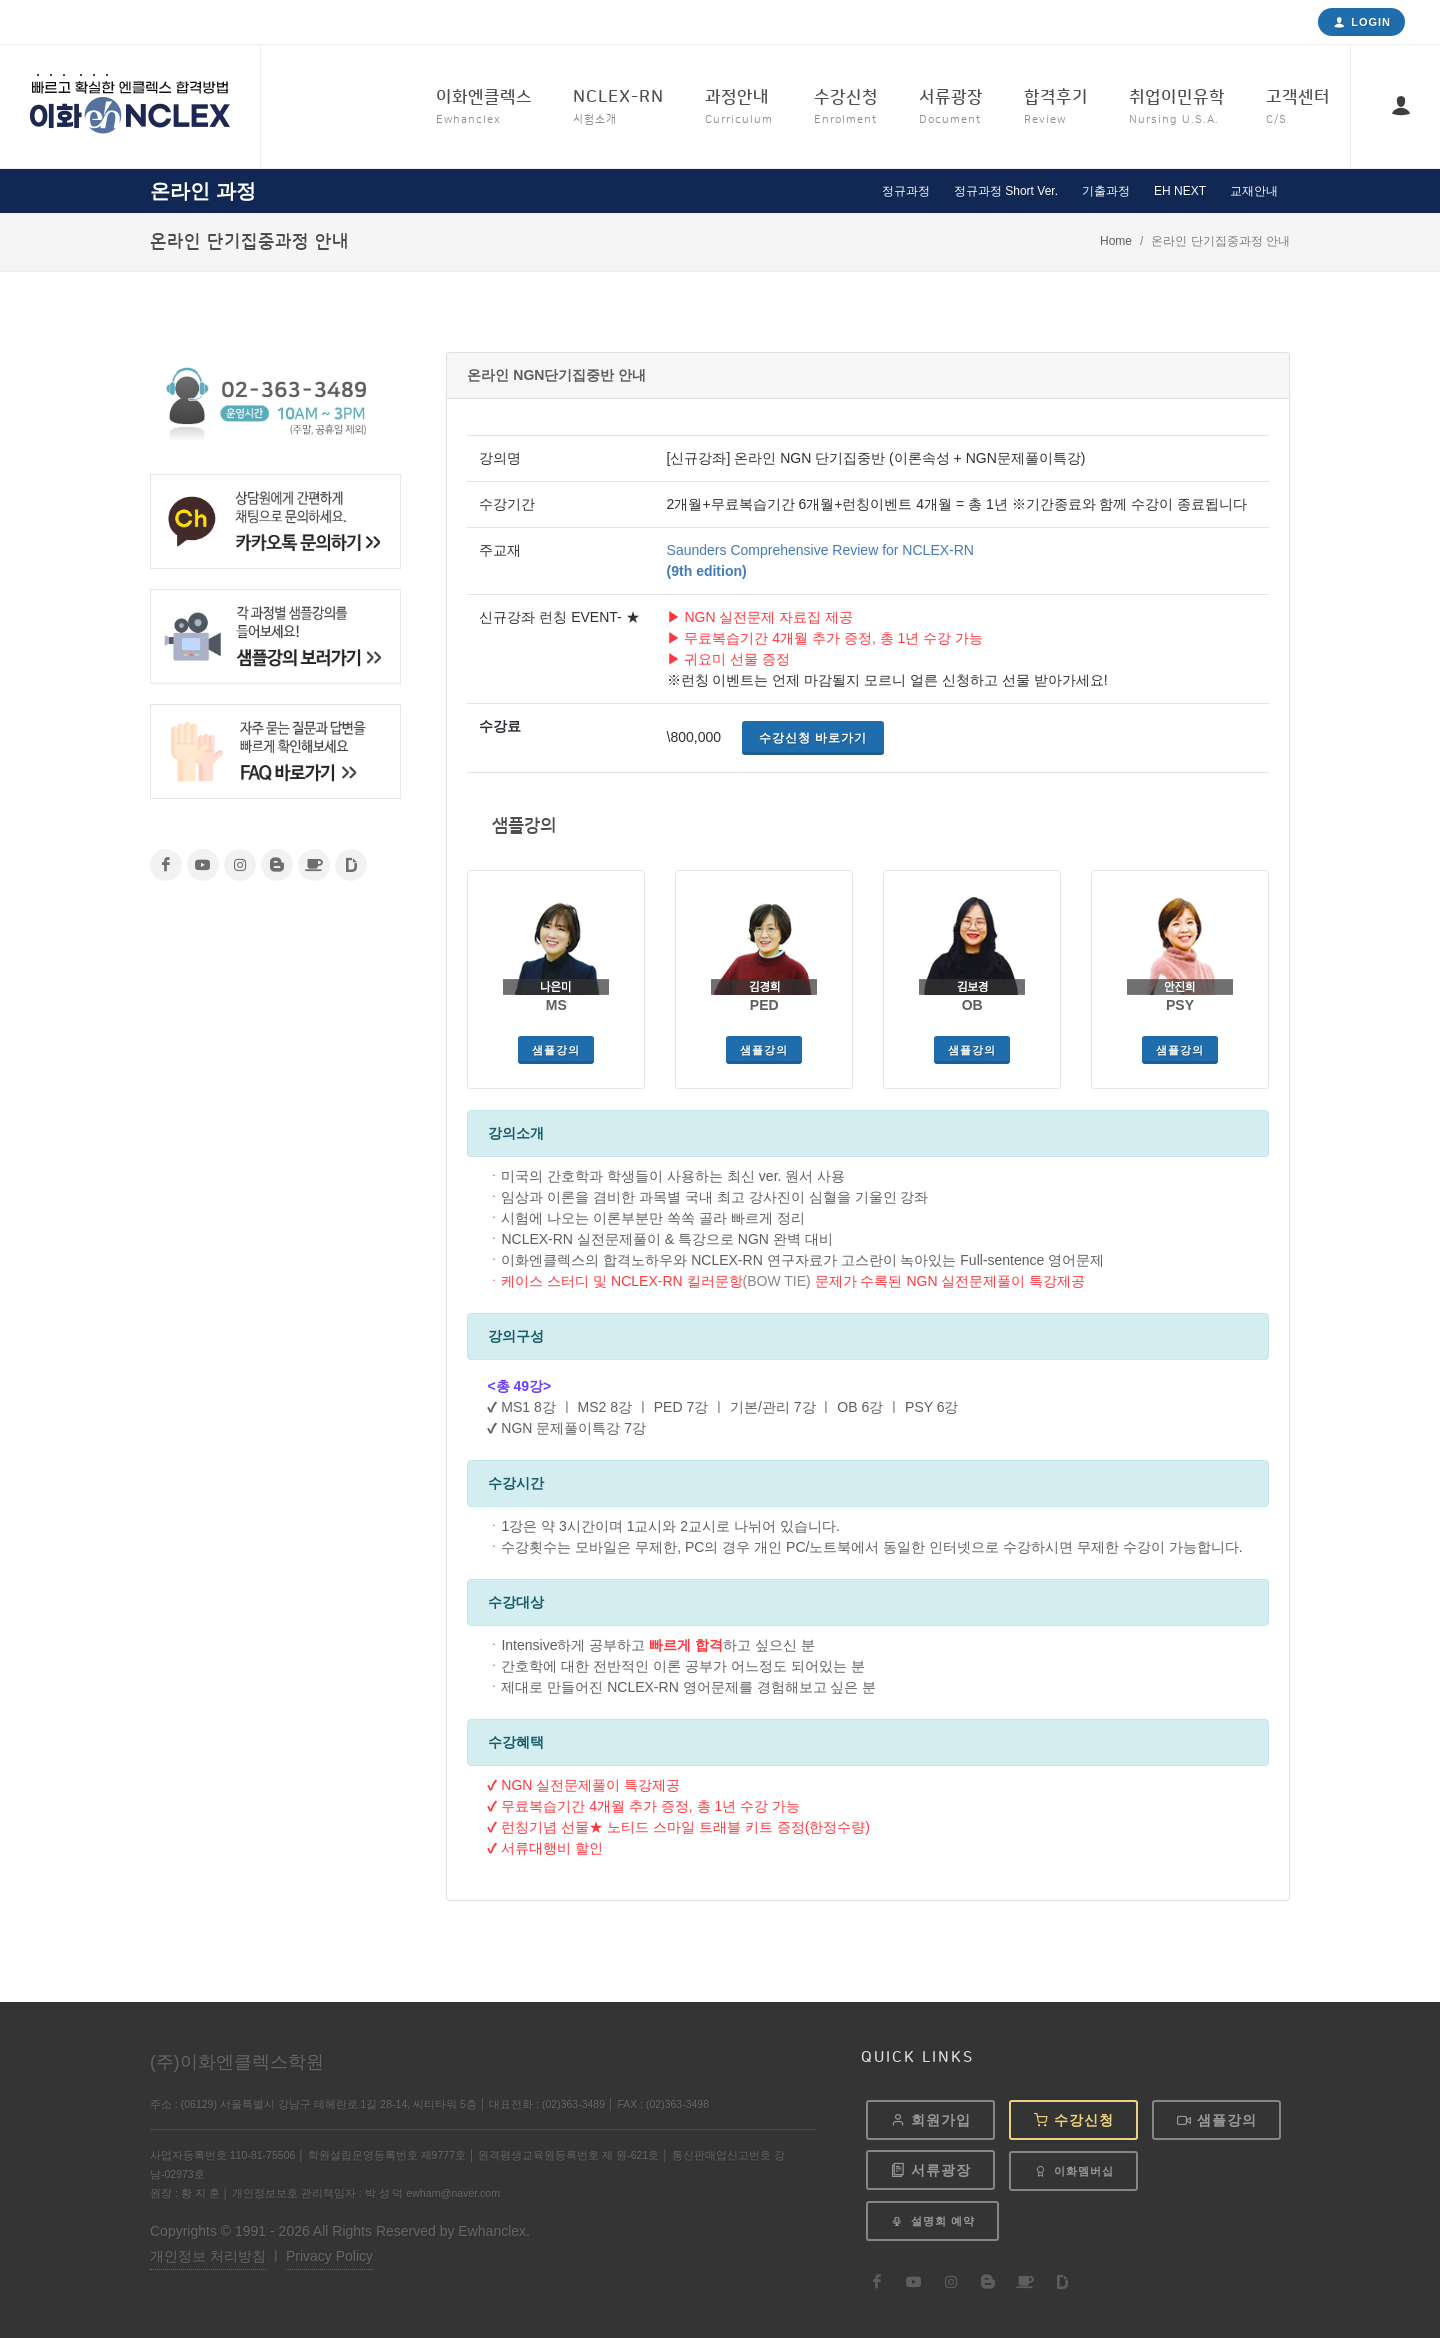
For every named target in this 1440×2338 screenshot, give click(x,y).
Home (1116, 241)
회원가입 (930, 2120)
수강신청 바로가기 (813, 738)
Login (1361, 22)
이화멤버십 (1073, 2171)
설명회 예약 (932, 2221)
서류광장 (930, 2170)
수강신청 (1073, 2120)
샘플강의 (556, 1050)
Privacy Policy (329, 2256)
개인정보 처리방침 (208, 2256)
